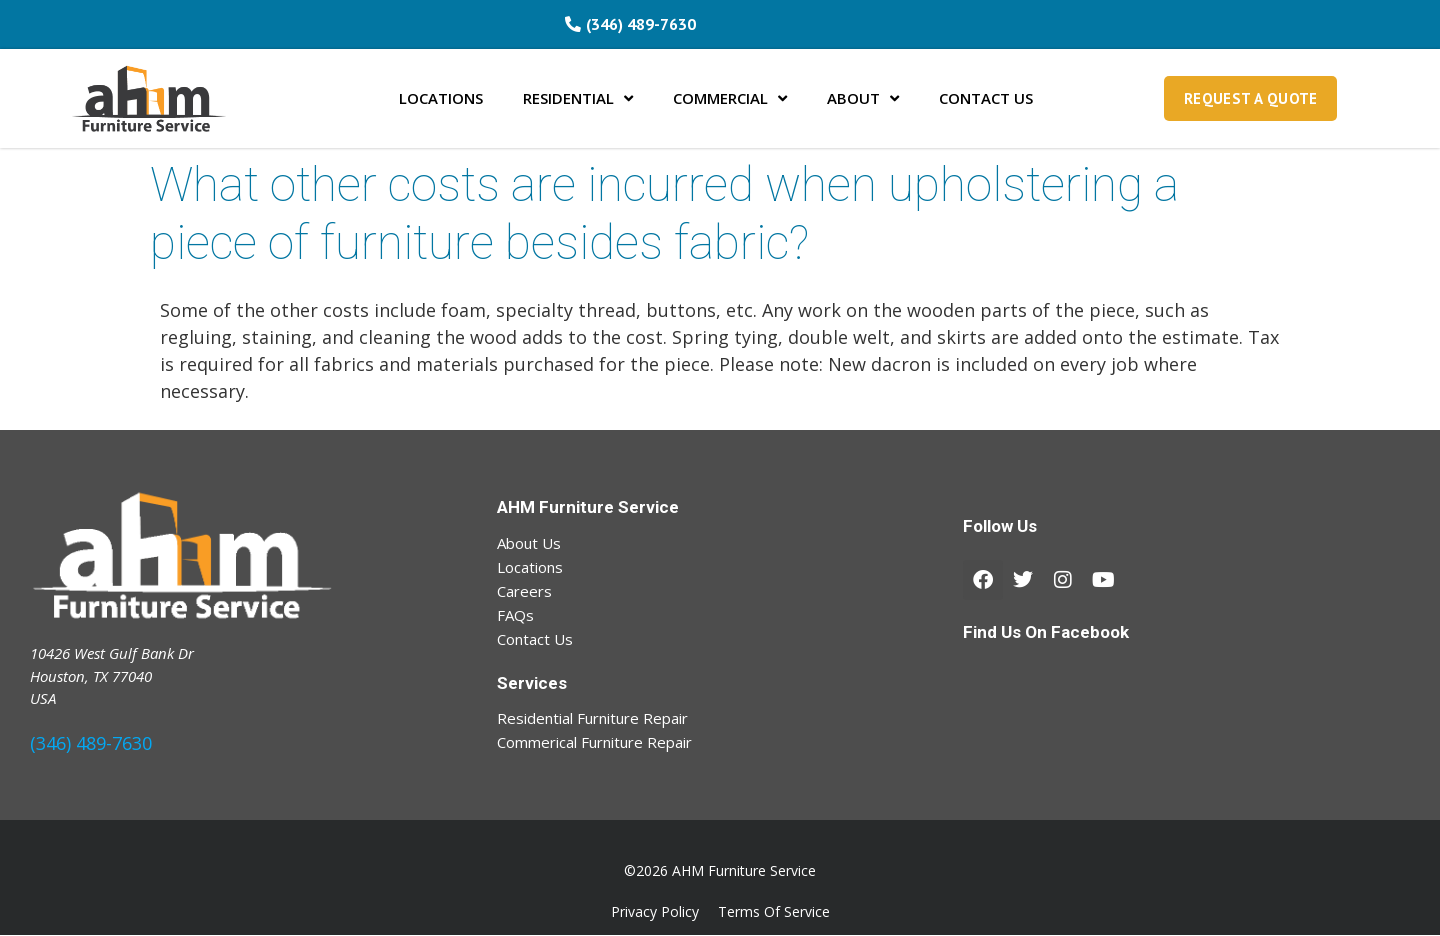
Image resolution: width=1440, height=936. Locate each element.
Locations (530, 567)
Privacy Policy (655, 912)
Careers (524, 591)
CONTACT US (986, 99)
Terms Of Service (774, 912)
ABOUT (863, 98)
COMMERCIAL (730, 98)
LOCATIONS (441, 99)
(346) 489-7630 (91, 743)
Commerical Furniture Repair (594, 742)
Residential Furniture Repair (592, 718)
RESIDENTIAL (578, 98)
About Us (529, 543)
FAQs (515, 615)
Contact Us (535, 639)
